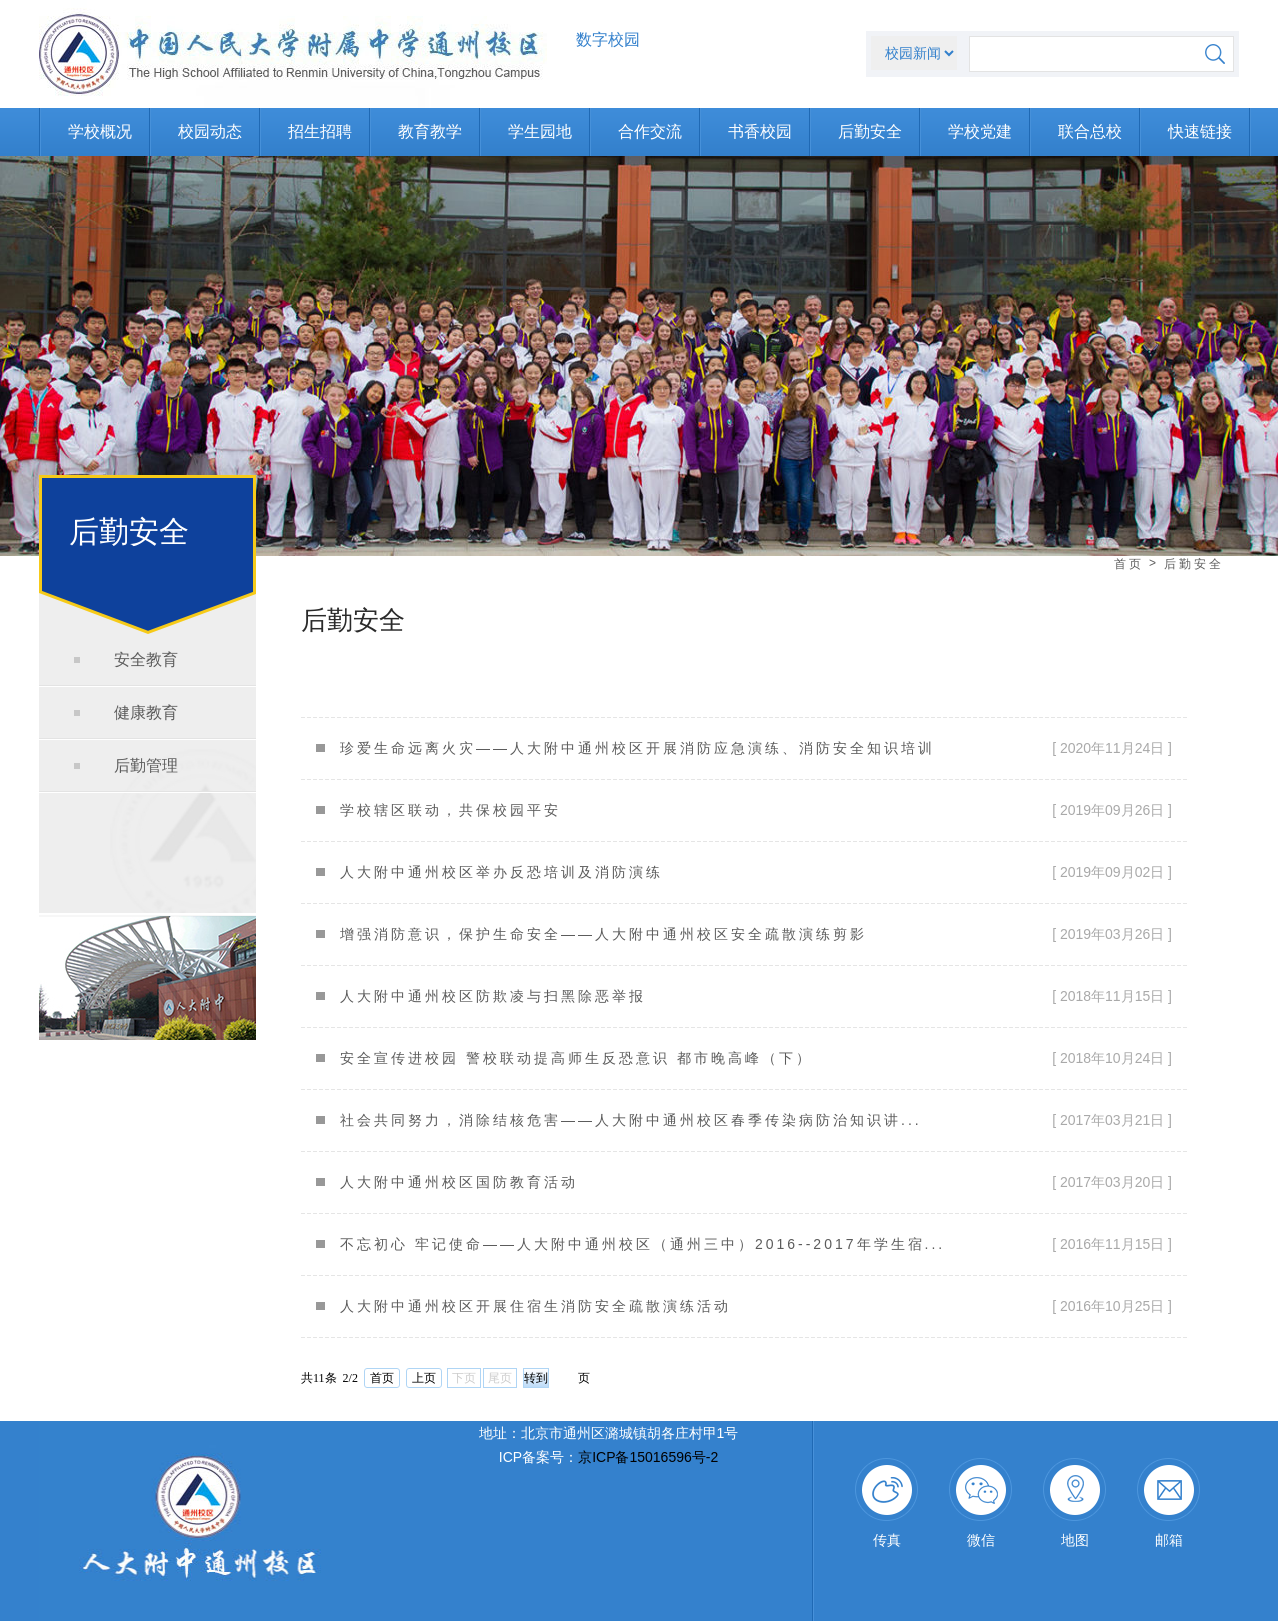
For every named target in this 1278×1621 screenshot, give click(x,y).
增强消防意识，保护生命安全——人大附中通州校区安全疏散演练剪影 (603, 934)
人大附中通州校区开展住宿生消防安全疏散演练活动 (535, 1306)
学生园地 (540, 131)
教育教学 (430, 131)
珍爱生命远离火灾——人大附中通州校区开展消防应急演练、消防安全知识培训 (637, 748)
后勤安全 (870, 131)
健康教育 (146, 712)
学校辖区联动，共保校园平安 (450, 810)
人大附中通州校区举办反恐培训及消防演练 (501, 872)
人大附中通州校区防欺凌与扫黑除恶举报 (493, 996)
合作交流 (650, 131)
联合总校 (1090, 131)
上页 (424, 1378)
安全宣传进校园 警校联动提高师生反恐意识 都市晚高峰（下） (576, 1058)
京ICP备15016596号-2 (648, 1457)
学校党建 (980, 131)
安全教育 (146, 659)
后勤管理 (146, 765)
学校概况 (100, 131)
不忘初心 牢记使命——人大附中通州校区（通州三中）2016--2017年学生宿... (642, 1244)
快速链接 (1200, 131)
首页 (1129, 564)
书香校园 (760, 131)
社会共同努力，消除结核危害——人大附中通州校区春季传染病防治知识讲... (631, 1120)
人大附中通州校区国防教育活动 (459, 1182)
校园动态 (210, 131)
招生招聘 (320, 131)
